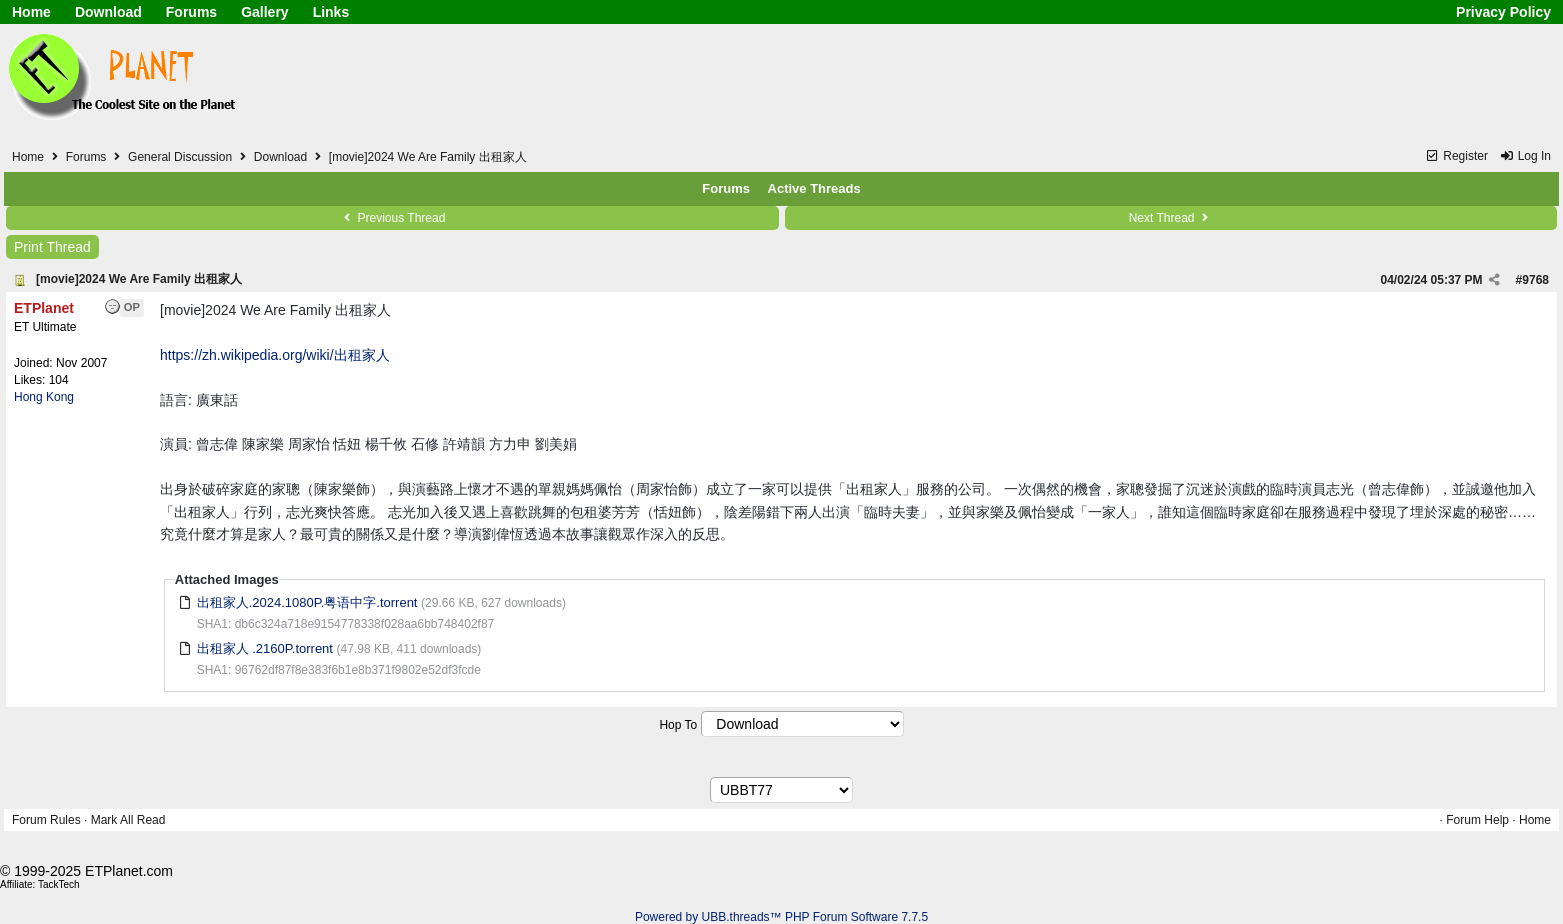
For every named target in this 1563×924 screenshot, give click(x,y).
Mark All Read (128, 820)
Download (108, 12)
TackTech (59, 884)
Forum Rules (46, 820)
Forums (191, 12)
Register (1456, 156)
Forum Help (1477, 820)
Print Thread (52, 247)
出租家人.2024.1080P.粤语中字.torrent (307, 602)
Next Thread (1171, 218)
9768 (1535, 280)
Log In (1525, 156)
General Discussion (180, 157)
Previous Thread (392, 218)
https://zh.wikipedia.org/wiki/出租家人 (275, 355)
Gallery (264, 12)
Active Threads (814, 188)
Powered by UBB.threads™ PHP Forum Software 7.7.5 (781, 917)
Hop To (678, 725)
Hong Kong (44, 397)
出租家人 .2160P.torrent (265, 648)
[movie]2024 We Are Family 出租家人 (139, 279)
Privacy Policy (1503, 12)
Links (331, 12)
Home (31, 12)
